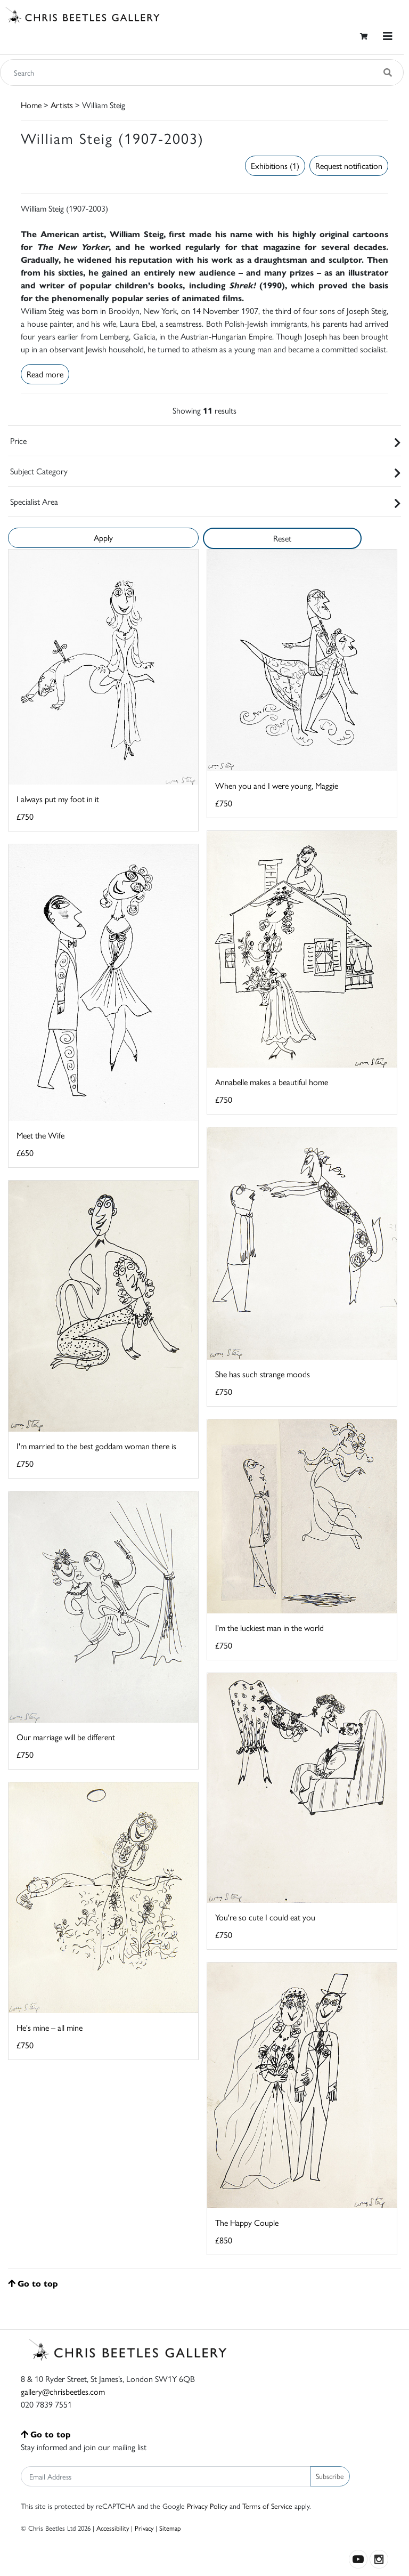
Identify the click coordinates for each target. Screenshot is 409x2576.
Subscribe (330, 2475)
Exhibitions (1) (275, 165)
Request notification (348, 165)
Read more (45, 374)
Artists (62, 105)
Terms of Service (267, 2505)
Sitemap (170, 2528)
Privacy (144, 2528)
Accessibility (112, 2528)
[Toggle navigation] (387, 36)
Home (31, 105)
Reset (282, 538)
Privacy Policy (207, 2505)
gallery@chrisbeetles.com (63, 2391)
